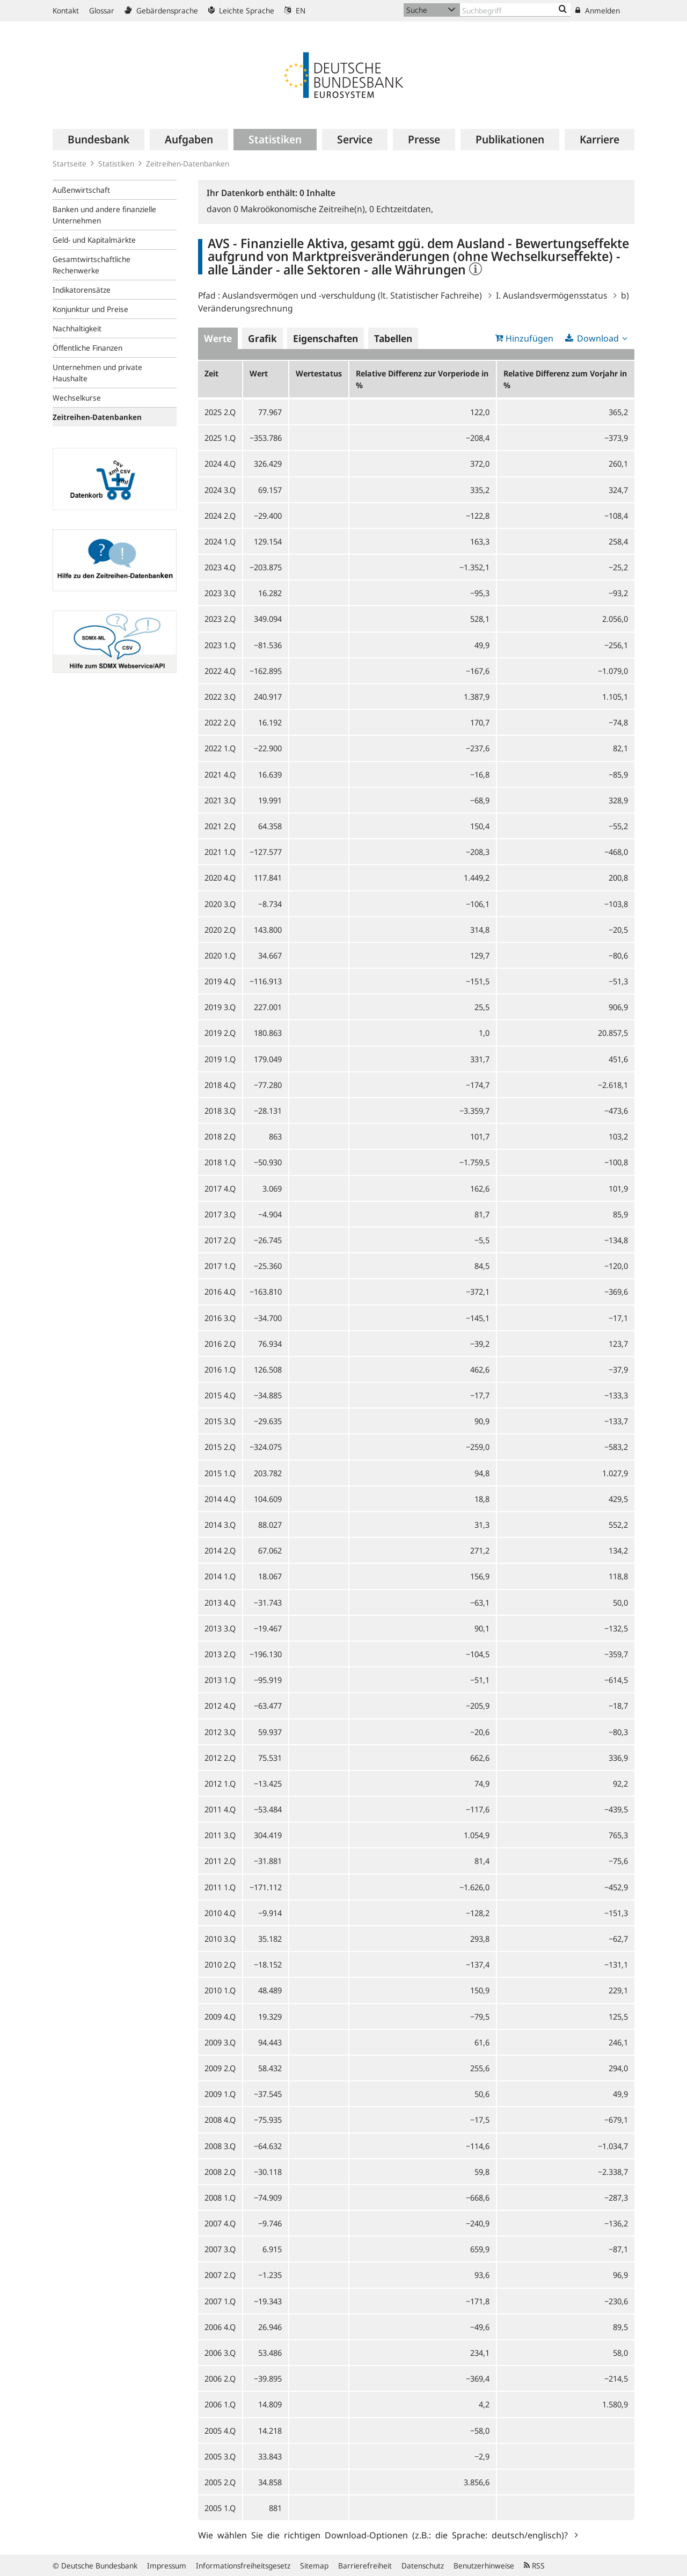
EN (294, 10)
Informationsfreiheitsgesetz (243, 2565)
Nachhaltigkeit (77, 328)
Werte (218, 338)
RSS (534, 2565)
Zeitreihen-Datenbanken (187, 163)
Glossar (101, 10)
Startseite (69, 163)
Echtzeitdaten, (401, 209)
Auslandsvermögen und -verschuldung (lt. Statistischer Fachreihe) (352, 295)
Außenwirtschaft (81, 190)
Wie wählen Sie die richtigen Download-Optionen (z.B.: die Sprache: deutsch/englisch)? (385, 2534)
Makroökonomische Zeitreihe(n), (301, 209)
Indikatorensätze (82, 290)
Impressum (166, 2565)
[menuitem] (98, 139)
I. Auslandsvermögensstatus (551, 295)
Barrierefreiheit (365, 2565)
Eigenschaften (325, 338)
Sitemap (314, 2565)
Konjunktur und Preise (90, 309)
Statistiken (116, 163)
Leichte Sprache (241, 10)
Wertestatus (319, 373)
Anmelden (597, 10)
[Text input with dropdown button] (515, 10)
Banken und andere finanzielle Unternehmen (104, 215)
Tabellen (393, 338)
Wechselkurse (77, 398)
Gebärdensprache (161, 10)
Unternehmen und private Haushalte (97, 372)
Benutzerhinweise (484, 2565)
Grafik (262, 338)
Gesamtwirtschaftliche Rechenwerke (91, 264)
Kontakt (66, 10)
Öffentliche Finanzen (87, 348)
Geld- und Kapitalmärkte (94, 240)
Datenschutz (422, 2565)
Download (598, 338)
